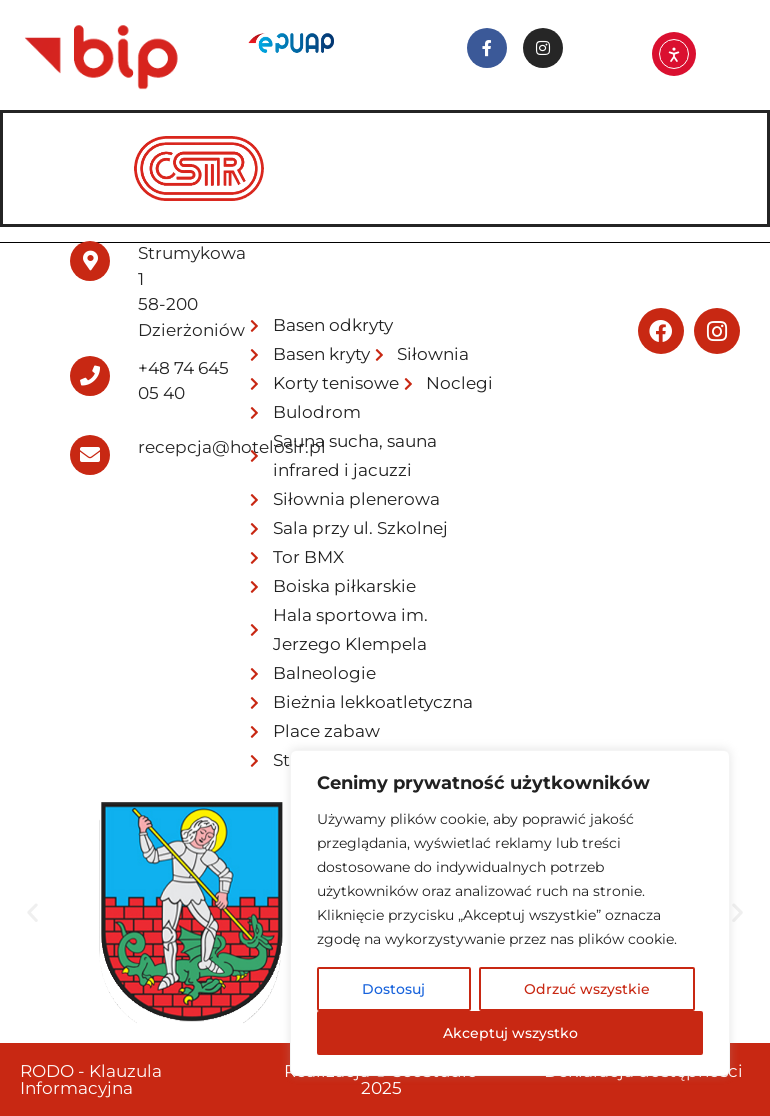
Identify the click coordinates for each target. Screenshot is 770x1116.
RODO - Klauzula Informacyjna (91, 1079)
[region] (510, 913)
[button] (32, 912)
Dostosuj (393, 989)
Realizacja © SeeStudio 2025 (381, 1079)
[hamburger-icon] (724, 141)
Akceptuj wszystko (510, 1033)
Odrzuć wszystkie (587, 989)
